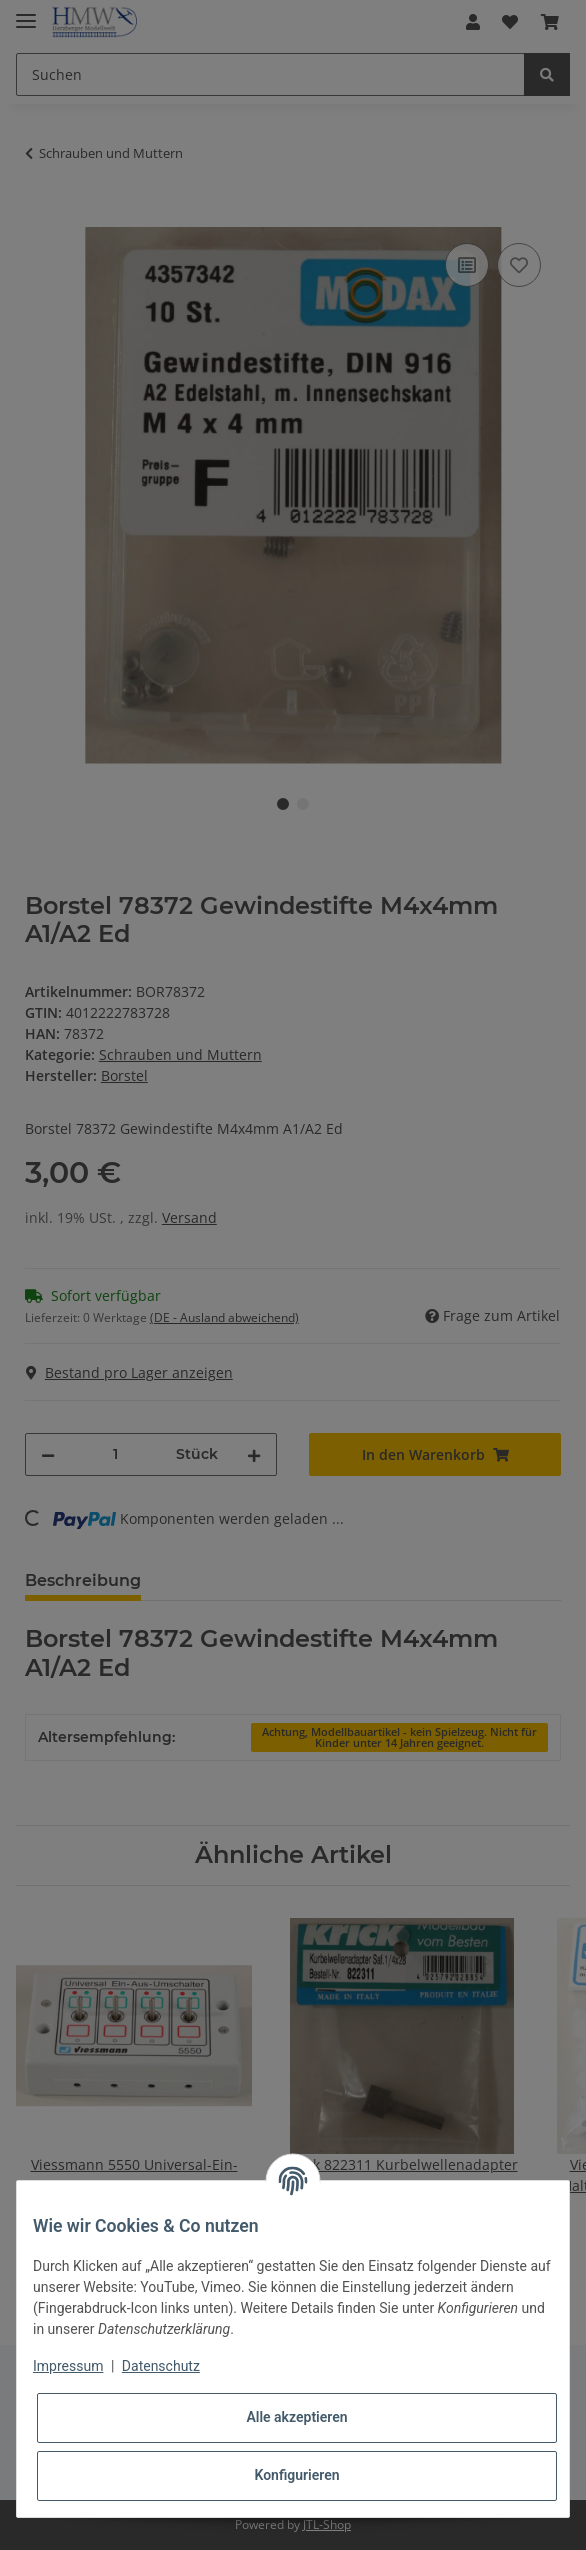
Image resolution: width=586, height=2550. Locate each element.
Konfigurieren (296, 2475)
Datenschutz (161, 2366)
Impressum (68, 2366)
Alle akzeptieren (296, 2417)
